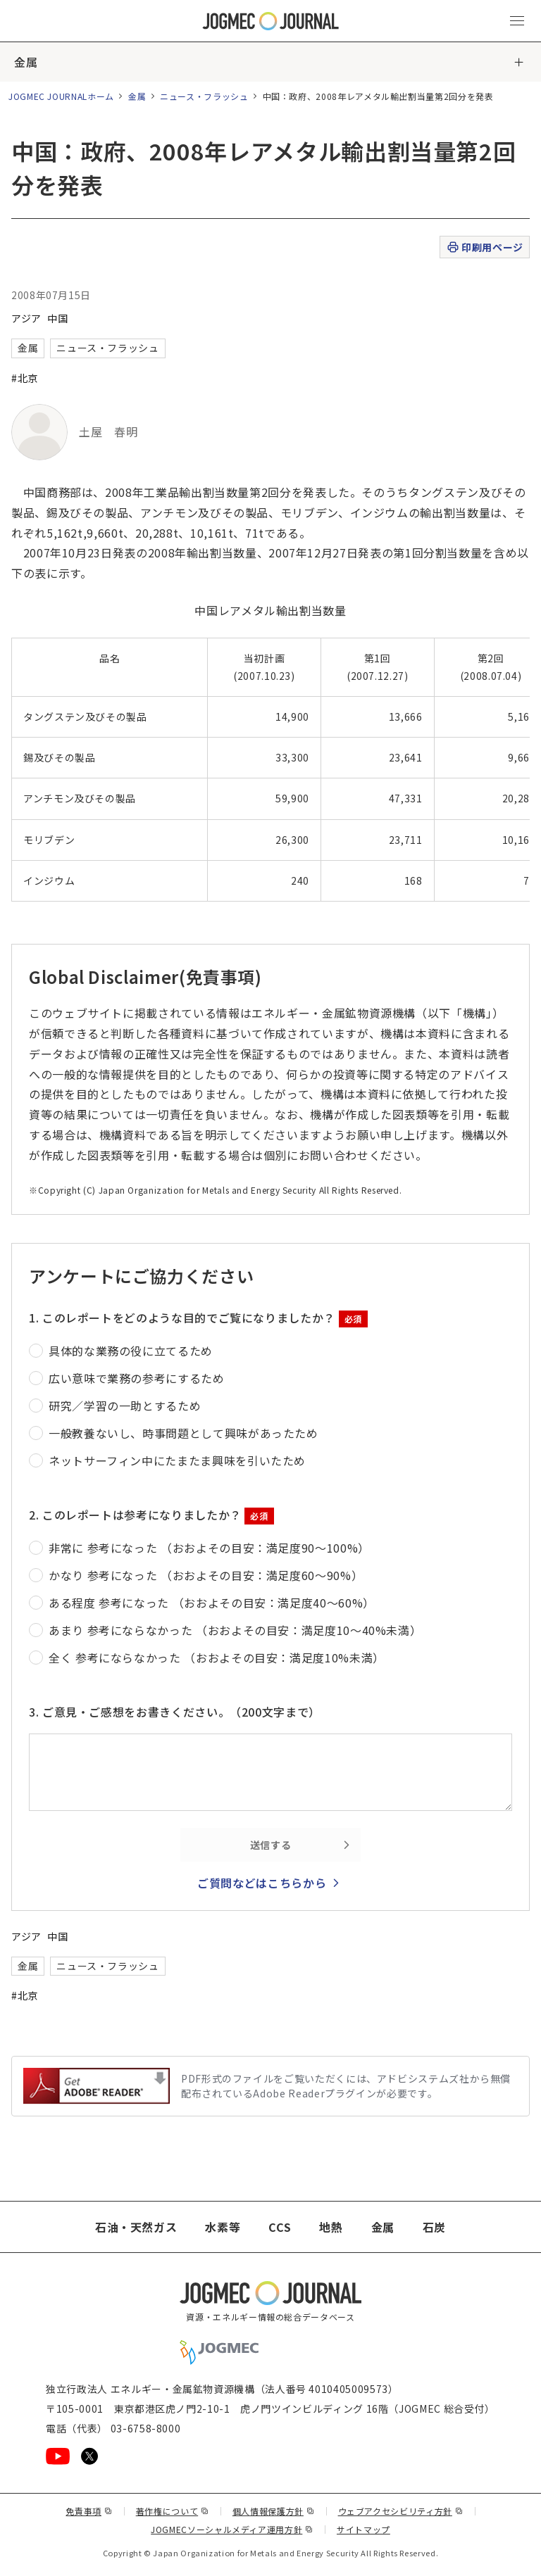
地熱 (330, 2226)
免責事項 (89, 2511)
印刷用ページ (484, 247)
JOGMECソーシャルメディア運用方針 (232, 2529)
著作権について (172, 2511)
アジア (26, 318)
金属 (25, 61)
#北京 (24, 378)
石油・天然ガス (136, 2226)
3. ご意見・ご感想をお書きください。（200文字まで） (175, 1711)
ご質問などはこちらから (261, 1882)
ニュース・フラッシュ (204, 96)
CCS (279, 2226)
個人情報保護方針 (273, 2511)
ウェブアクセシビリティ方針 (401, 2511)
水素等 (222, 2226)
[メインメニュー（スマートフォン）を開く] (517, 21)
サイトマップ (363, 2529)
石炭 (434, 2226)
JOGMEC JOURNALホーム (61, 96)
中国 (57, 318)
